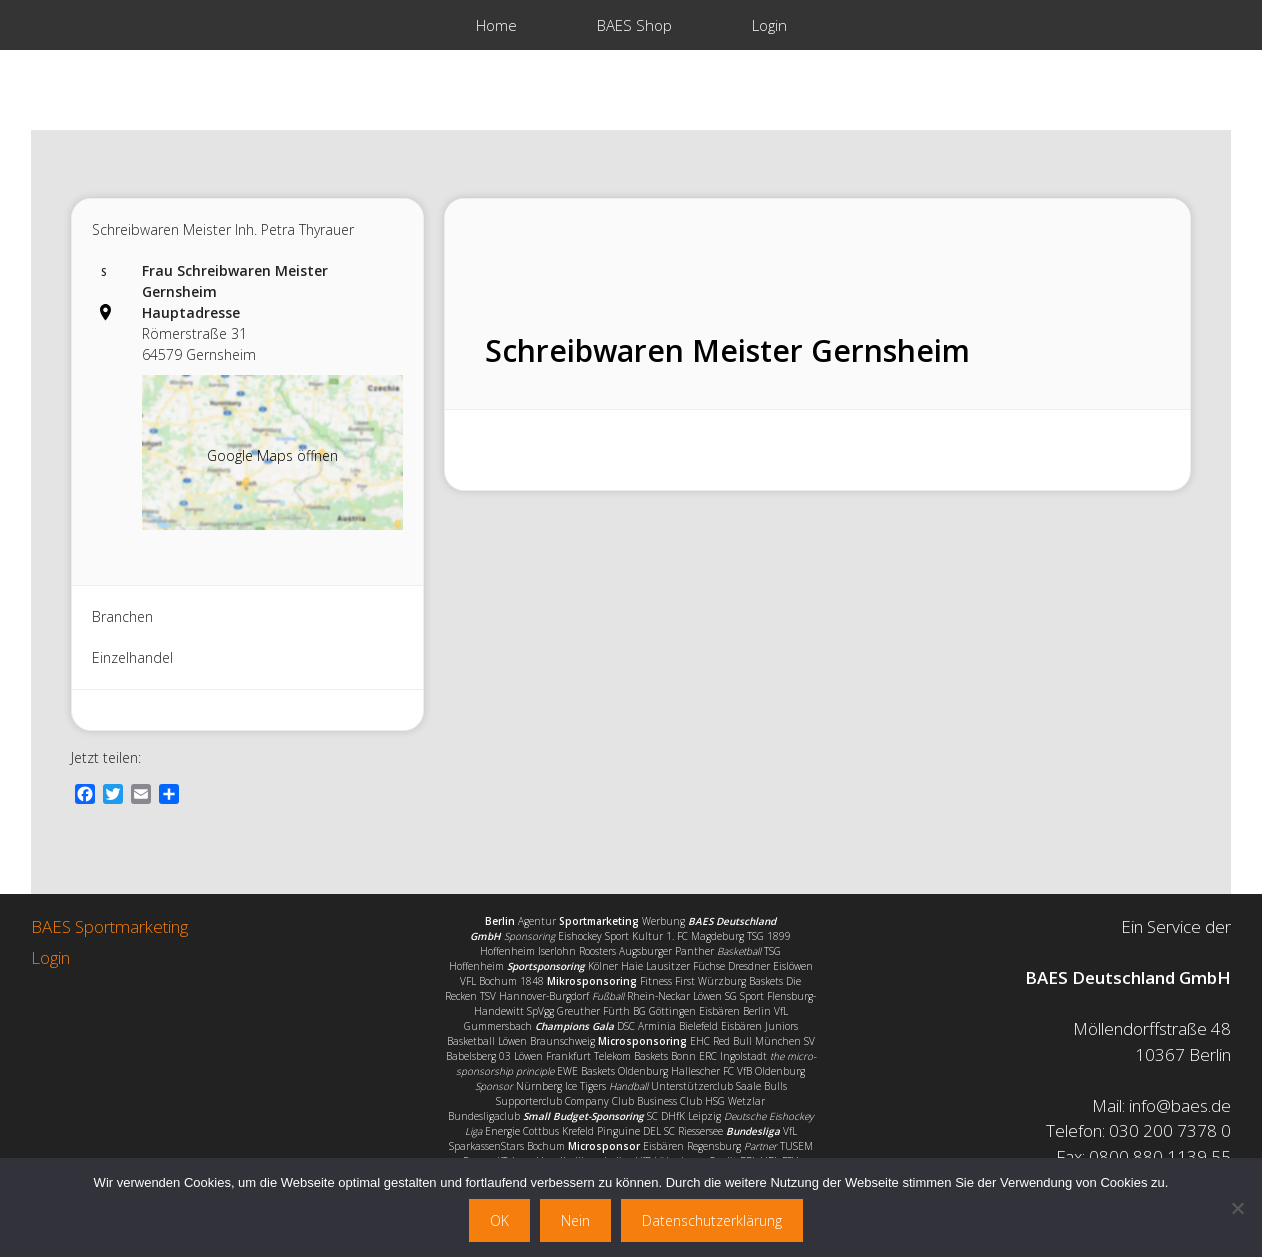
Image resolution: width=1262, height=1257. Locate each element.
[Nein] (1237, 1208)
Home (496, 25)
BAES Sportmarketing (109, 926)
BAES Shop (634, 25)
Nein (575, 1220)
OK (499, 1220)
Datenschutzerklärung (712, 1220)
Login (769, 25)
